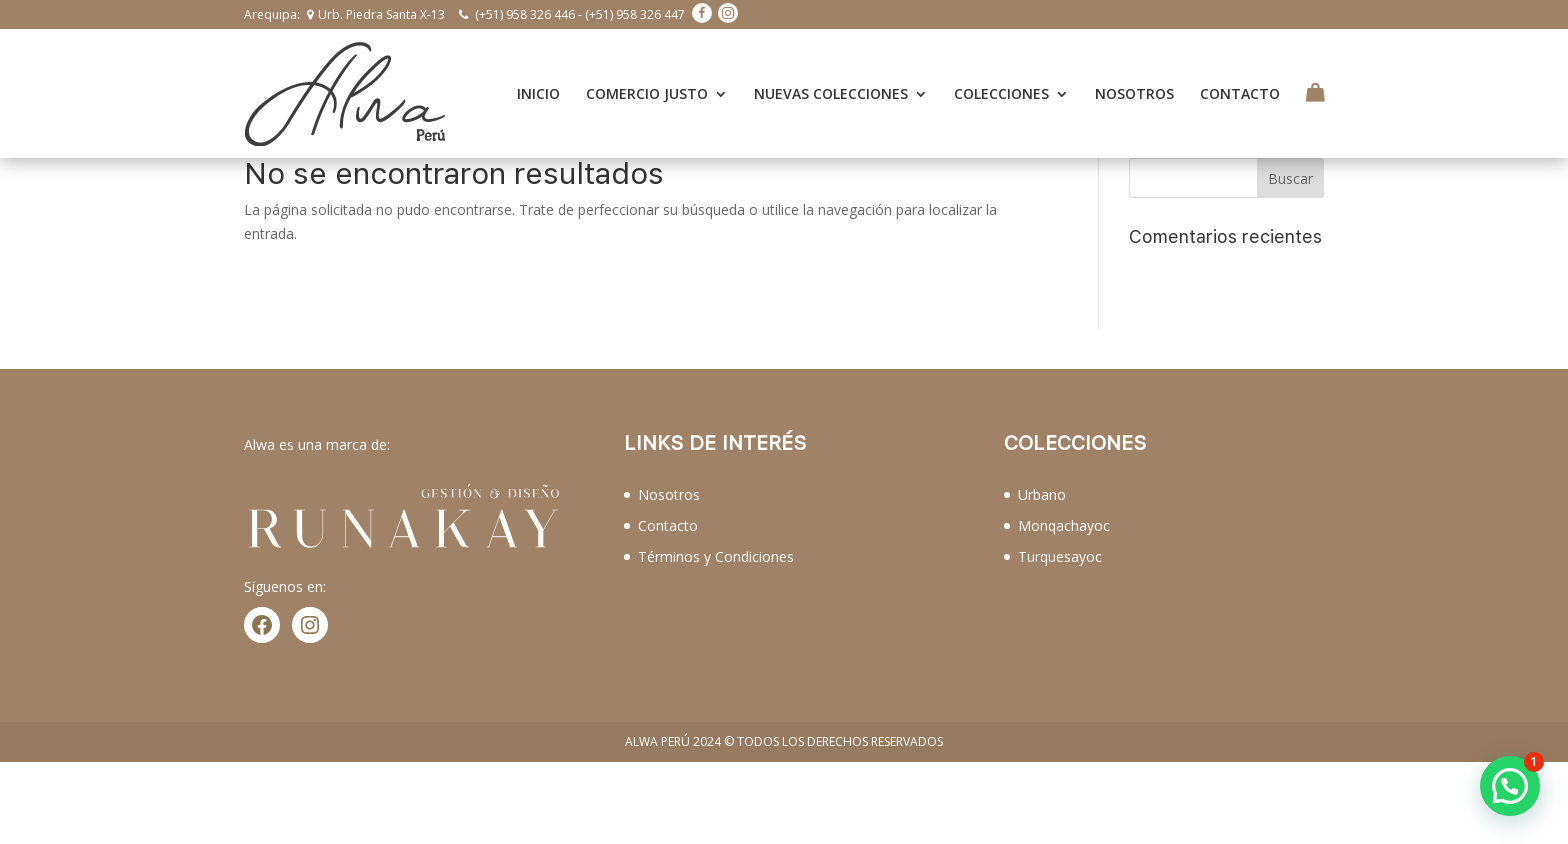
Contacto (668, 505)
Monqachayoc (1064, 505)
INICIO (538, 84)
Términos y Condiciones (716, 536)
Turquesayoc (1060, 536)
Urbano (1042, 474)
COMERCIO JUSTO (647, 84)
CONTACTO (1240, 84)
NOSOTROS (1134, 84)
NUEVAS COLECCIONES (831, 84)
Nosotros (669, 474)
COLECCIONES (1001, 84)
